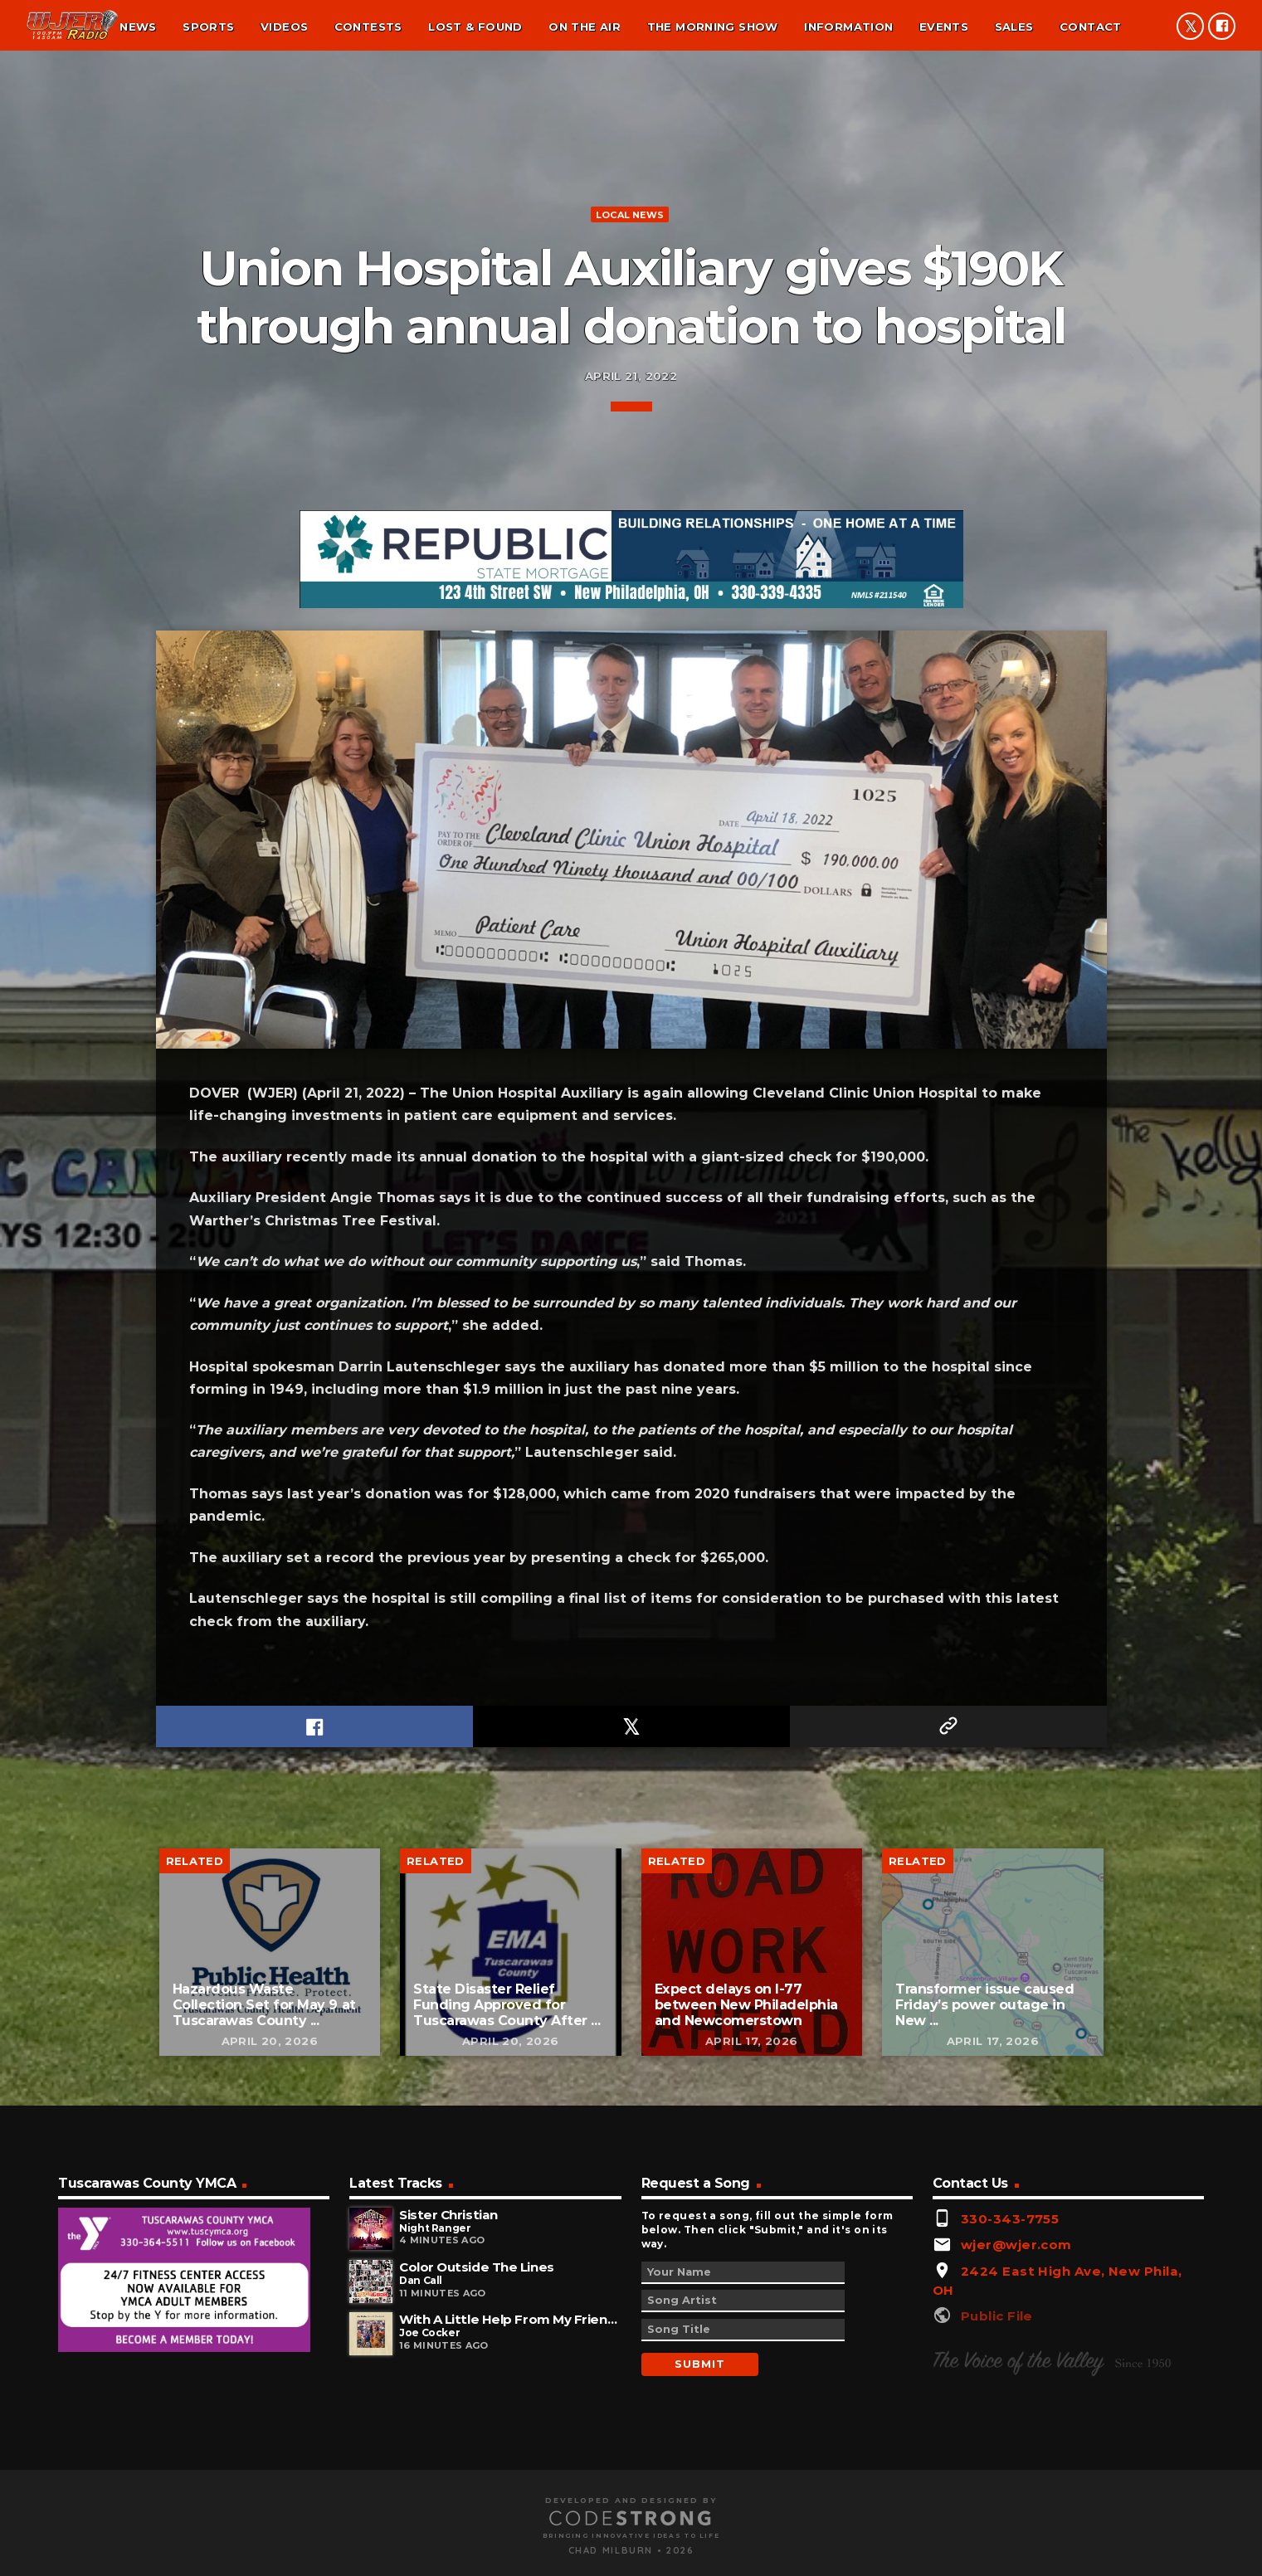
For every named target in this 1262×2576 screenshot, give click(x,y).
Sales (1014, 26)
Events (943, 26)
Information (848, 26)
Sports (208, 26)
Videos (284, 26)
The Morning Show (712, 26)
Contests (368, 26)
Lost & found (475, 26)
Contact (1091, 26)
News (138, 26)
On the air (584, 26)
